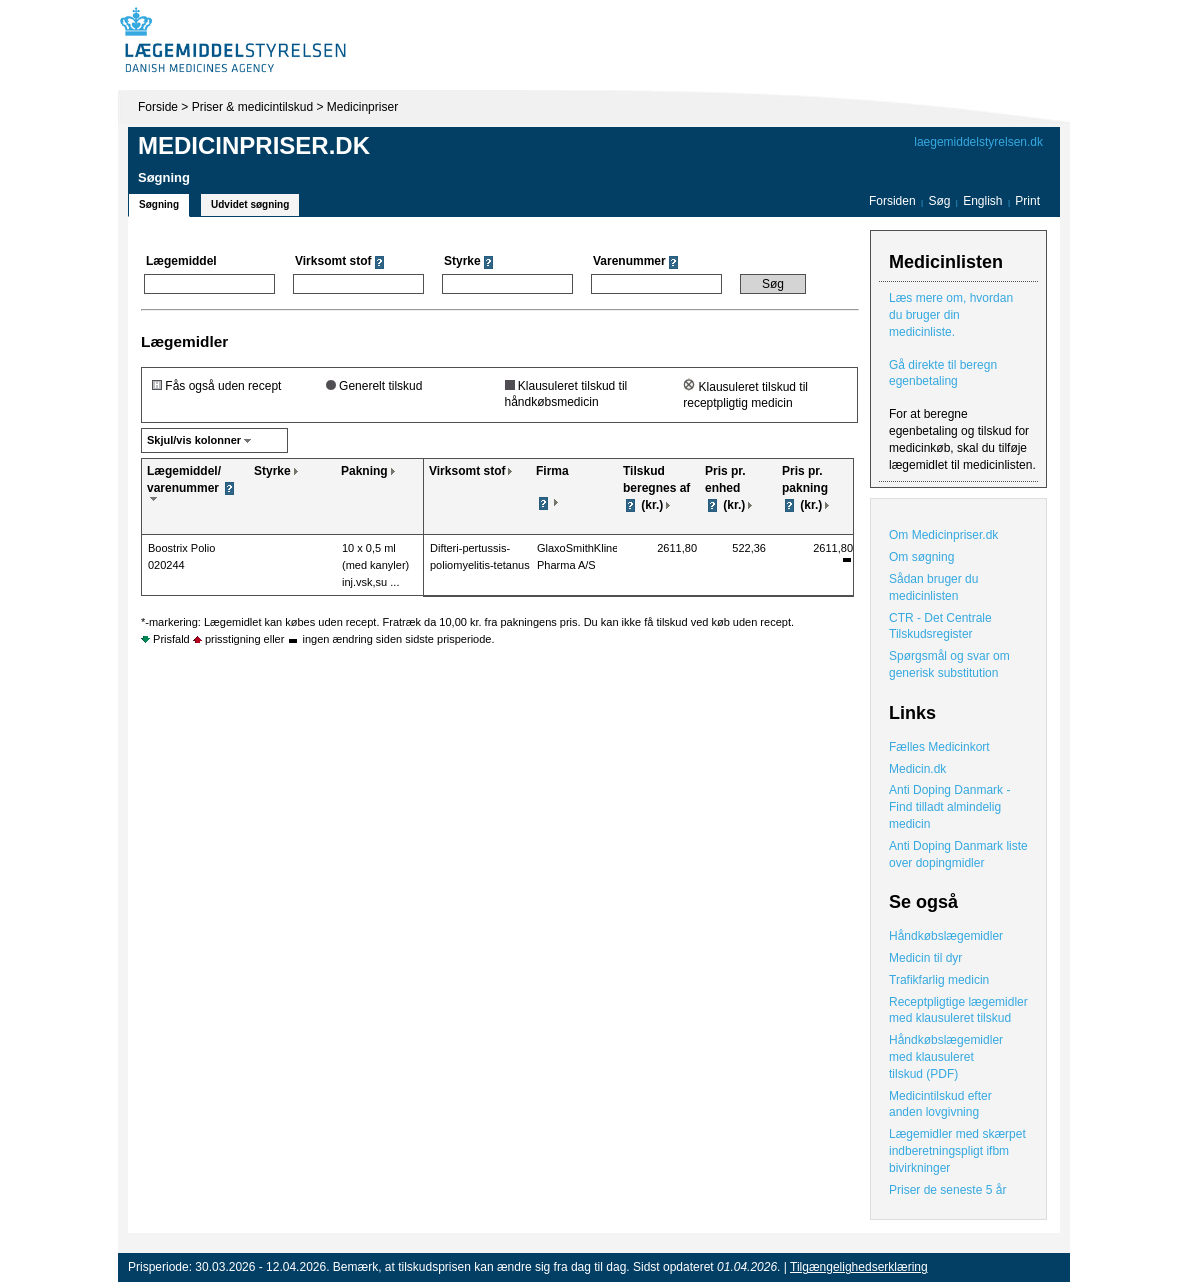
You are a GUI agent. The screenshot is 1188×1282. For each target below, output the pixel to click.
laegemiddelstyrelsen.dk (978, 142)
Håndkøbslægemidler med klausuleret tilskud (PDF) (946, 1057)
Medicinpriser (362, 107)
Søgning (159, 204)
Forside (158, 107)
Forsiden (892, 201)
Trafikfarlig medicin (939, 980)
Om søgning (921, 557)
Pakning (364, 471)
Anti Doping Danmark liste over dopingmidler (958, 854)
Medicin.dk (917, 769)
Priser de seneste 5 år (947, 1190)
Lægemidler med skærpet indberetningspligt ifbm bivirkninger (957, 1151)
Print (1027, 201)
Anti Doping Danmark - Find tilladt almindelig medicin (949, 807)
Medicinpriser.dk (254, 145)
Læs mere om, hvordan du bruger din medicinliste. (951, 315)
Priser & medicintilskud (252, 107)
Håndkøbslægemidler (946, 936)
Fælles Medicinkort (939, 747)
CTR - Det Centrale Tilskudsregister (940, 626)
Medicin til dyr (925, 958)
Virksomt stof (467, 471)
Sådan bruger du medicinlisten (933, 587)
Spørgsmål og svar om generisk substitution (949, 664)
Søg (939, 201)
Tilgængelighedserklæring (859, 1267)
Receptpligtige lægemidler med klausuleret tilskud (958, 1010)
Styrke (272, 471)
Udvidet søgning (250, 204)
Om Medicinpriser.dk (943, 535)
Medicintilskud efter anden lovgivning (940, 1104)
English (984, 201)
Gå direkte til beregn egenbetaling (943, 373)
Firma (552, 471)
